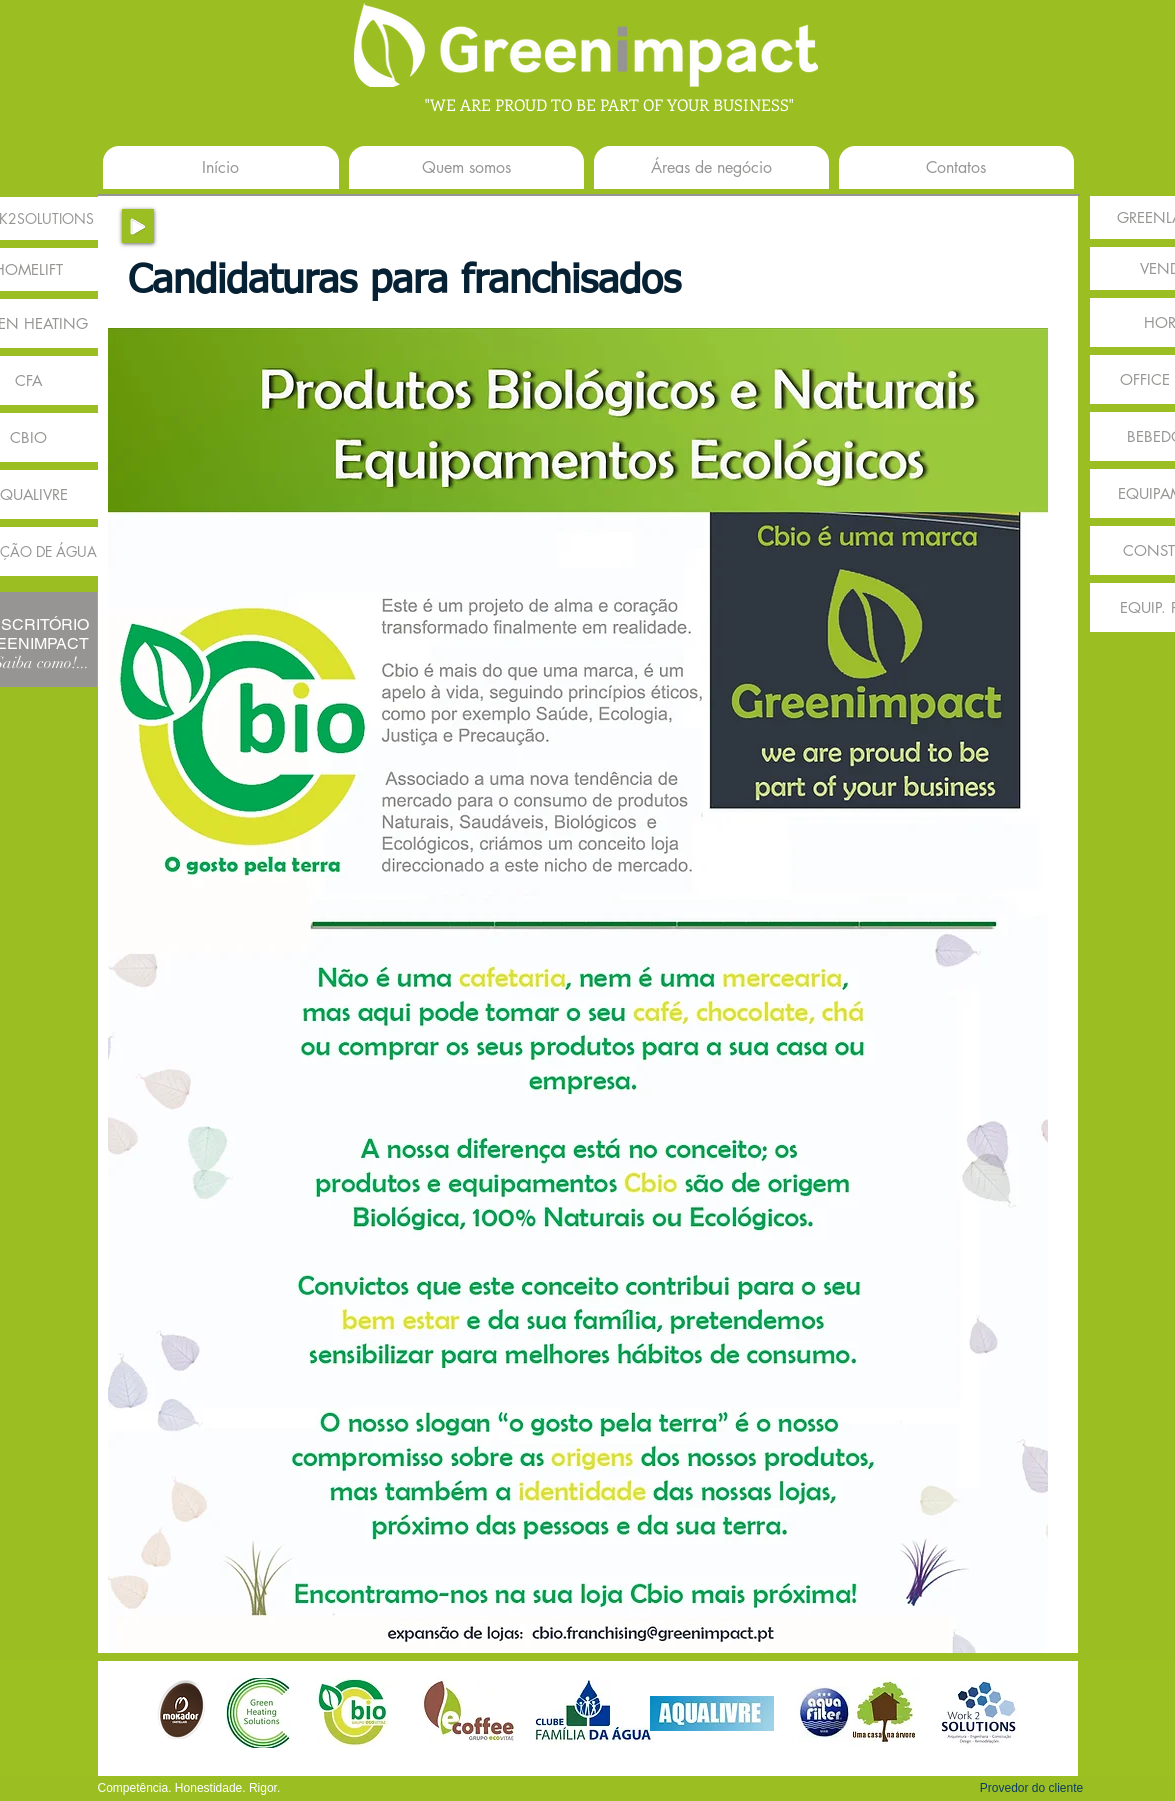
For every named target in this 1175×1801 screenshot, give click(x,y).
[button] (1032, 1788)
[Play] (138, 226)
